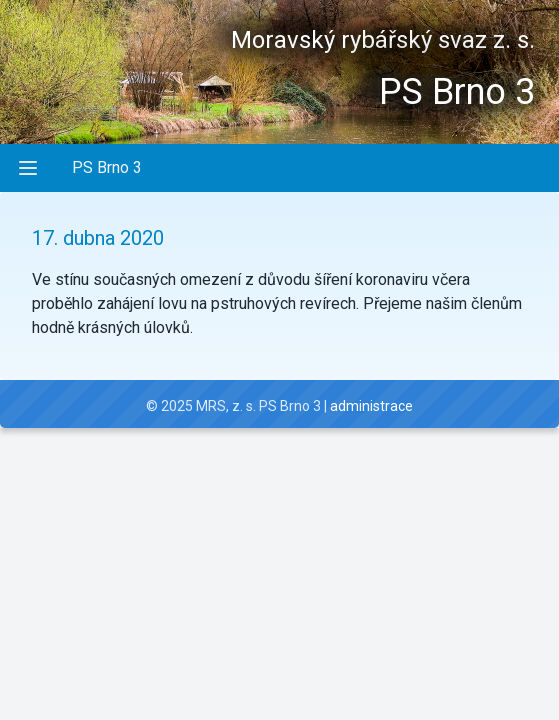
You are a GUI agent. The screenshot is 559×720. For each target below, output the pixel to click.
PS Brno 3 (107, 167)
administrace (371, 406)
